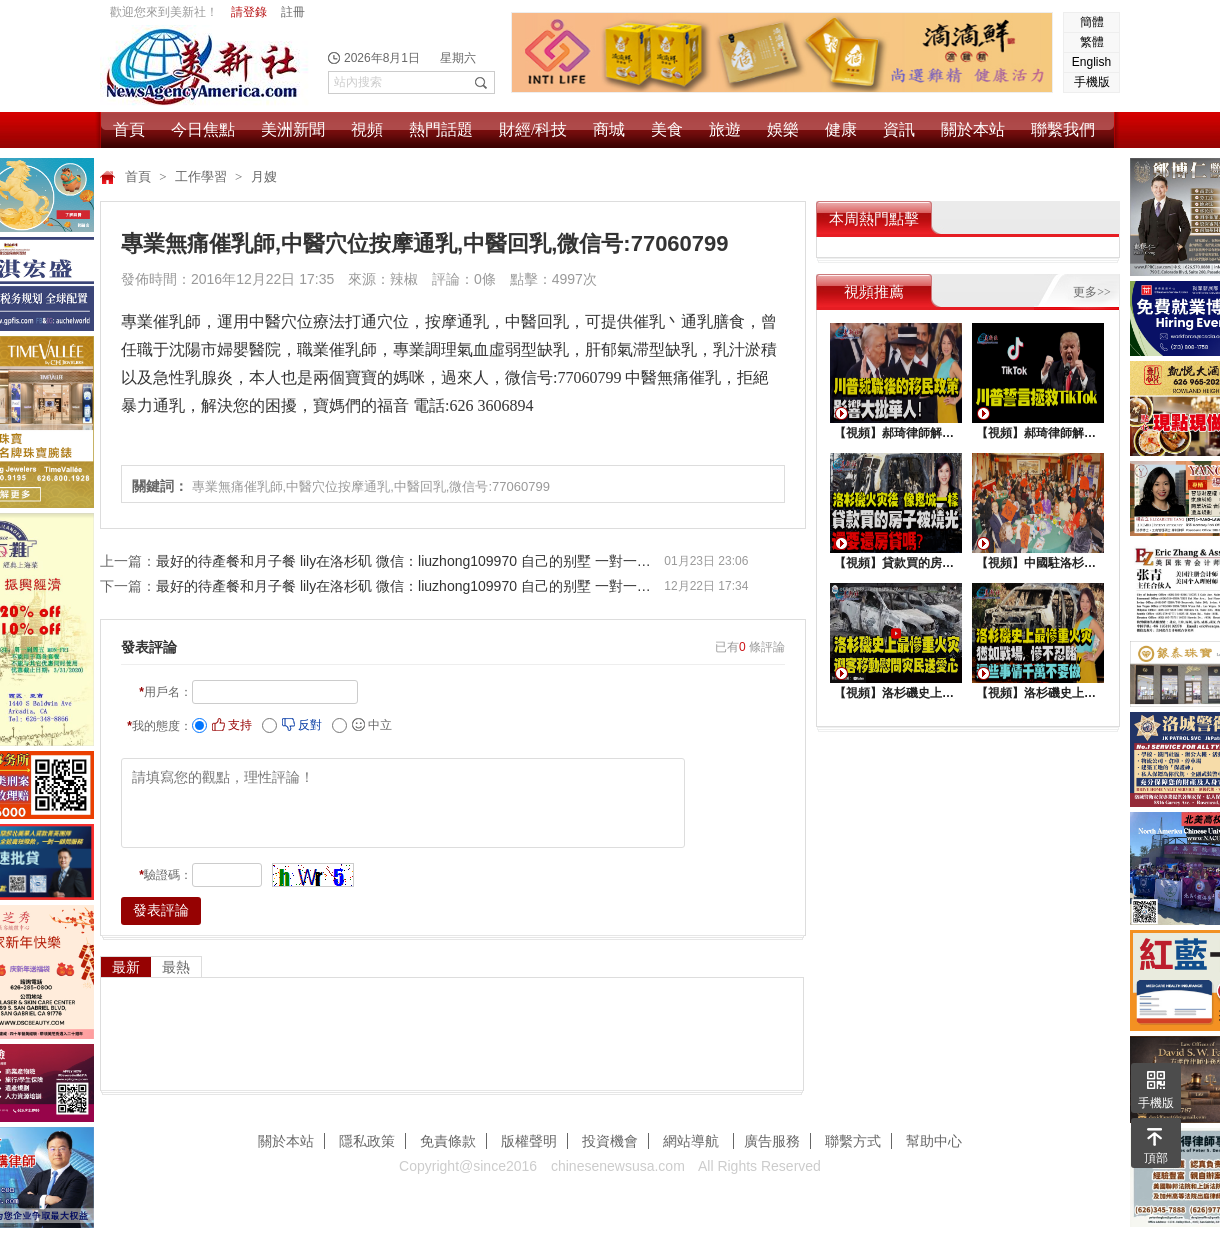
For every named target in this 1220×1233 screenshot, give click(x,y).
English (1091, 62)
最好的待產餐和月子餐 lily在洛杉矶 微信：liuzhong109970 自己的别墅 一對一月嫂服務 (410, 561)
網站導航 (693, 1141)
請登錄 (249, 12)
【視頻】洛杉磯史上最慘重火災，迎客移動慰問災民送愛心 (896, 693)
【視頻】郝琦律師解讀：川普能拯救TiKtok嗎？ (1038, 433)
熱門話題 (441, 129)
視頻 (367, 129)
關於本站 (973, 129)
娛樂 (783, 129)
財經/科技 (533, 129)
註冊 (293, 12)
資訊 (899, 129)
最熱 (176, 967)
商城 (609, 129)
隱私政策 (367, 1141)
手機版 (1092, 82)
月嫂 (264, 176)
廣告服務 (772, 1141)
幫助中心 (934, 1141)
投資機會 (610, 1141)
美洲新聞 (293, 129)
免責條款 (448, 1141)
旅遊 (725, 129)
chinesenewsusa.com (618, 1166)
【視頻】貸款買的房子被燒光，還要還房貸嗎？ (896, 563)
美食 (667, 129)
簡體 (1092, 22)
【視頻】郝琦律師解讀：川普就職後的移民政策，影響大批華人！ (896, 433)
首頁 (129, 129)
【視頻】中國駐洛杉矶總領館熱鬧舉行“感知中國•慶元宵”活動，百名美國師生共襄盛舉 (1038, 563)
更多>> (1092, 292)
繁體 (1092, 42)
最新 (126, 967)
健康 (841, 129)
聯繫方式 (853, 1141)
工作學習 (202, 176)
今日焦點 (203, 129)
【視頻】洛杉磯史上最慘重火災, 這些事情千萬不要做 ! (1038, 693)
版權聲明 (529, 1141)
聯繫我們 (1063, 129)
